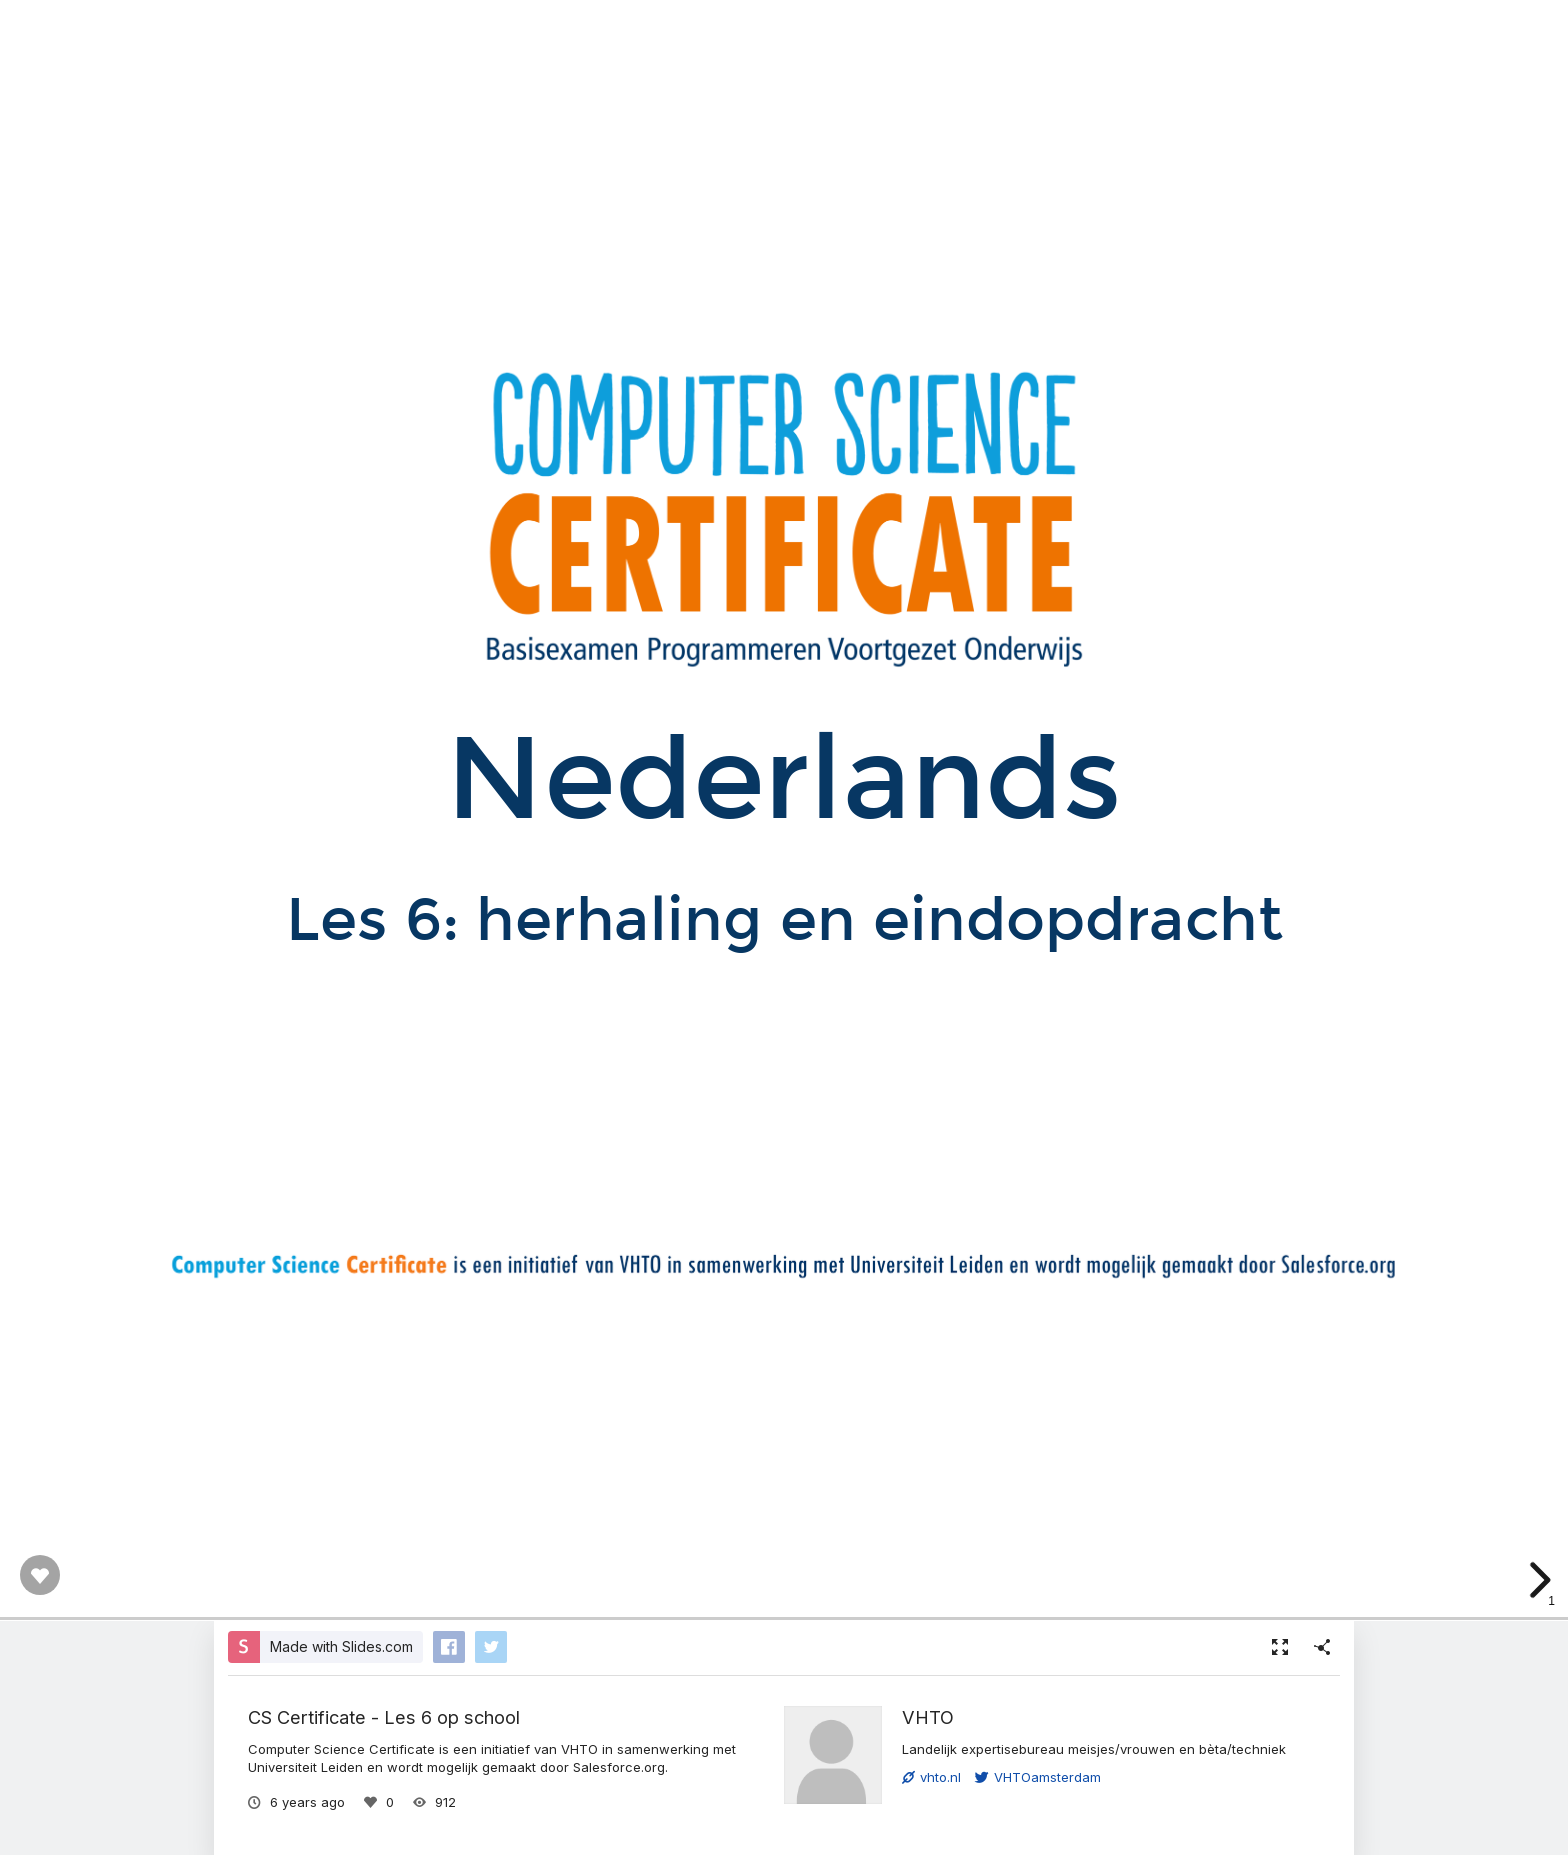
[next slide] (1537, 1580)
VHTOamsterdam (1038, 1777)
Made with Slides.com (341, 1646)
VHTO (928, 1717)
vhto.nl (931, 1777)
